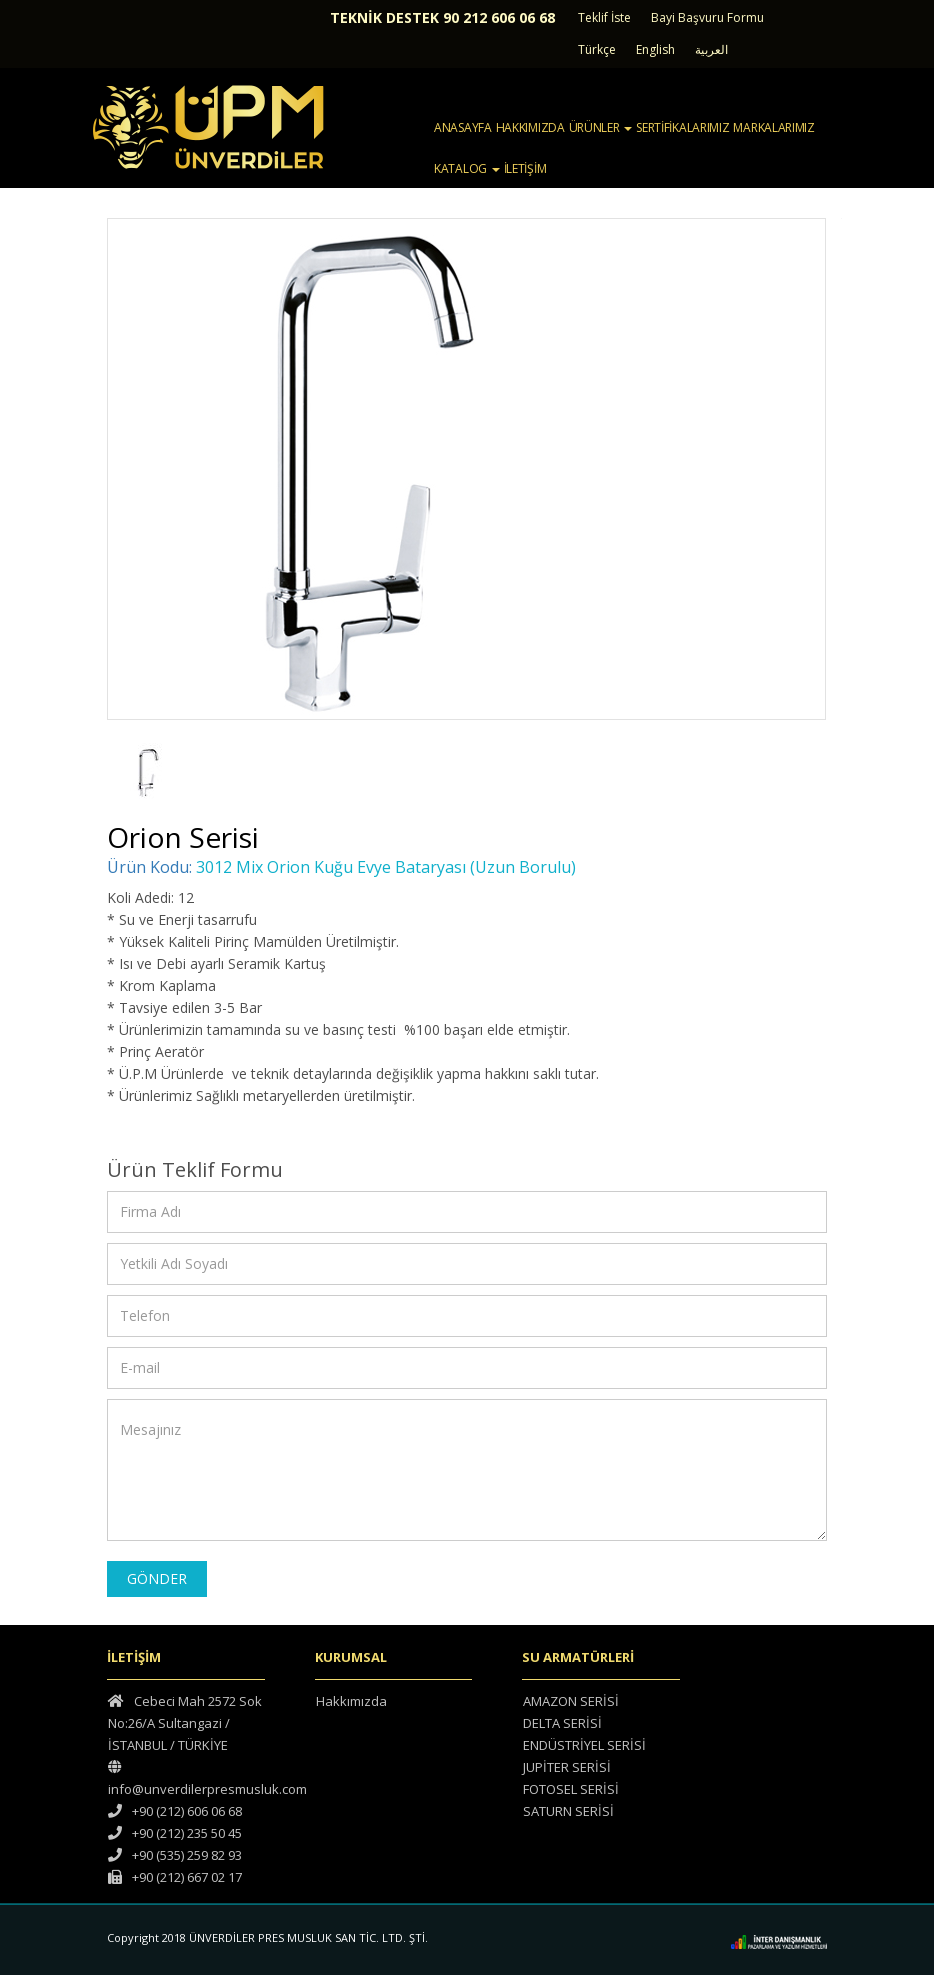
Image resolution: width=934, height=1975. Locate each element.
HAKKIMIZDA (530, 127)
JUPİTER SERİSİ (567, 1767)
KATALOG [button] (467, 168)
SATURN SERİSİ (568, 1811)
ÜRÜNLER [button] (601, 127)
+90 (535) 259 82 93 (175, 1855)
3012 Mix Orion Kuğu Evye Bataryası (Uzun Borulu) (386, 867)
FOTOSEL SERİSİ (571, 1789)
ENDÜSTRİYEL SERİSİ (584, 1745)
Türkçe (597, 49)
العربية (711, 49)
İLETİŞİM (525, 168)
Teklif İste (604, 17)
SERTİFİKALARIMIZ (682, 127)
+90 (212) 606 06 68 (175, 1811)
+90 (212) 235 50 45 (175, 1833)
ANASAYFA (463, 127)
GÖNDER (157, 1578)
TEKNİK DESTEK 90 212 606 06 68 (442, 17)
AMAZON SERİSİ (571, 1701)
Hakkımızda (351, 1701)
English (655, 49)
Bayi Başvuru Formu (707, 17)
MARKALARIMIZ (773, 127)
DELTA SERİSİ (562, 1723)
